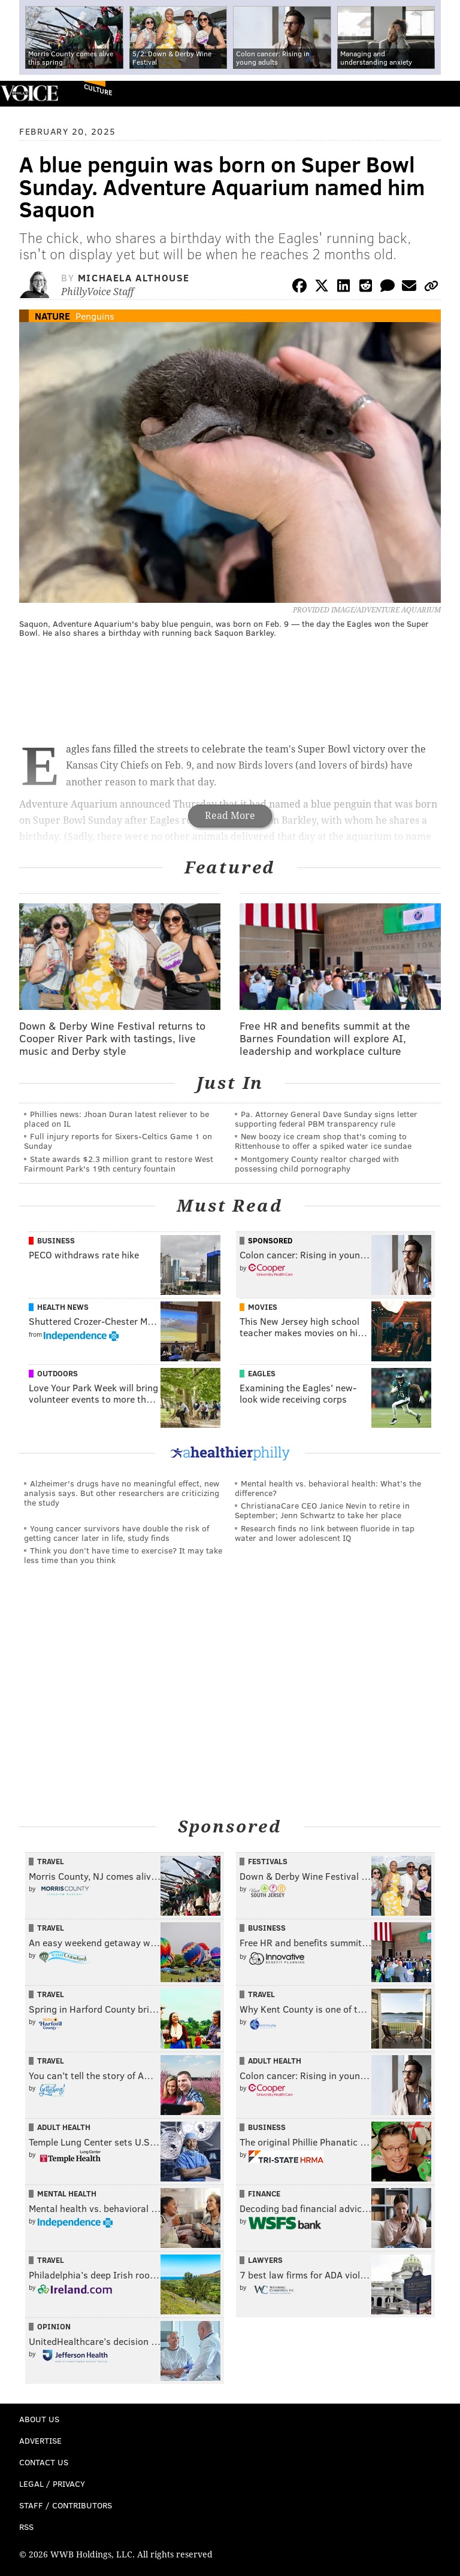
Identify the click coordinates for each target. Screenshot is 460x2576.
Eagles (262, 1373)
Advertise (40, 2440)
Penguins (94, 316)
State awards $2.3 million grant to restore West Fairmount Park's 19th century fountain (118, 1163)
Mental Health (66, 2193)
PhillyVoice (29, 93)
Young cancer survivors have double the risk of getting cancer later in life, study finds (116, 1532)
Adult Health (274, 2060)
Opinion (54, 2326)
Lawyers (265, 2260)
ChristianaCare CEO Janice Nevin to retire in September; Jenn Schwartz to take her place (322, 1510)
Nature (52, 316)
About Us (39, 2419)
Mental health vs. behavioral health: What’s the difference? (328, 1487)
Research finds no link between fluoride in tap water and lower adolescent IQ (324, 1532)
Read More (230, 815)
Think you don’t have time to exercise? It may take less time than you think (123, 1555)
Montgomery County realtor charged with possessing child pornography (317, 1163)
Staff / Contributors (65, 2505)
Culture (98, 89)
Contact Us (43, 2462)
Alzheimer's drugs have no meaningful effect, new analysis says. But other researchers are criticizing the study (121, 1492)
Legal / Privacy (52, 2483)
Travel (50, 1861)
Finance (264, 2193)
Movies (262, 1306)
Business (56, 1240)
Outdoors (57, 1373)
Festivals (268, 1861)
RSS (26, 2526)
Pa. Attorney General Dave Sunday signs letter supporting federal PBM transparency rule (326, 1118)
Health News (63, 1306)
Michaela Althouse (134, 277)
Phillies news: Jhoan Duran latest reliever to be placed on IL (116, 1118)
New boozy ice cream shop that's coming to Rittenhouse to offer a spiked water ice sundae (323, 1140)
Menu (440, 93)
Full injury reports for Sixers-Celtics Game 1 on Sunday (118, 1140)
